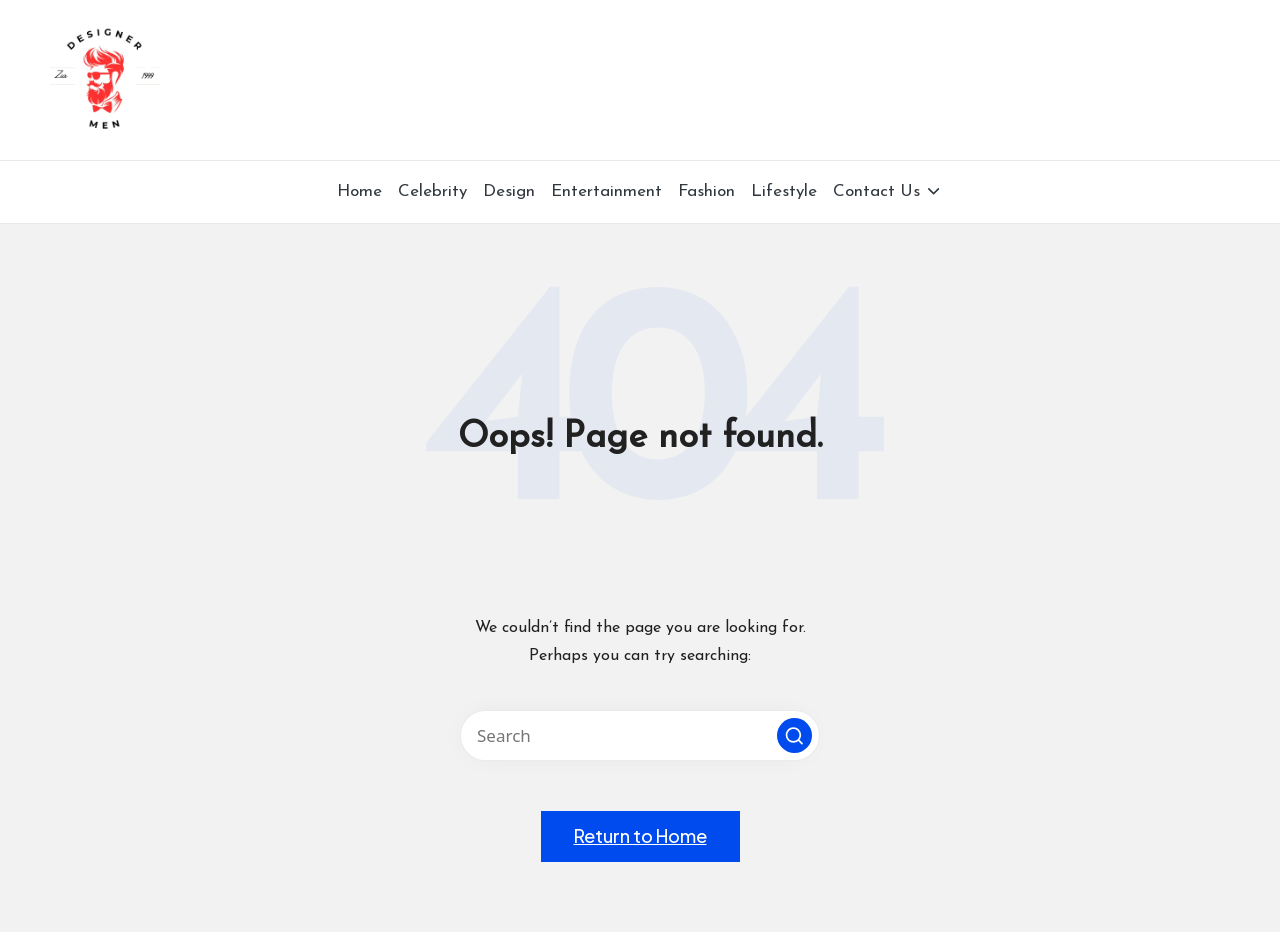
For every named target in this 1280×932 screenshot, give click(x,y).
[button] (794, 735)
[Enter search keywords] (640, 735)
